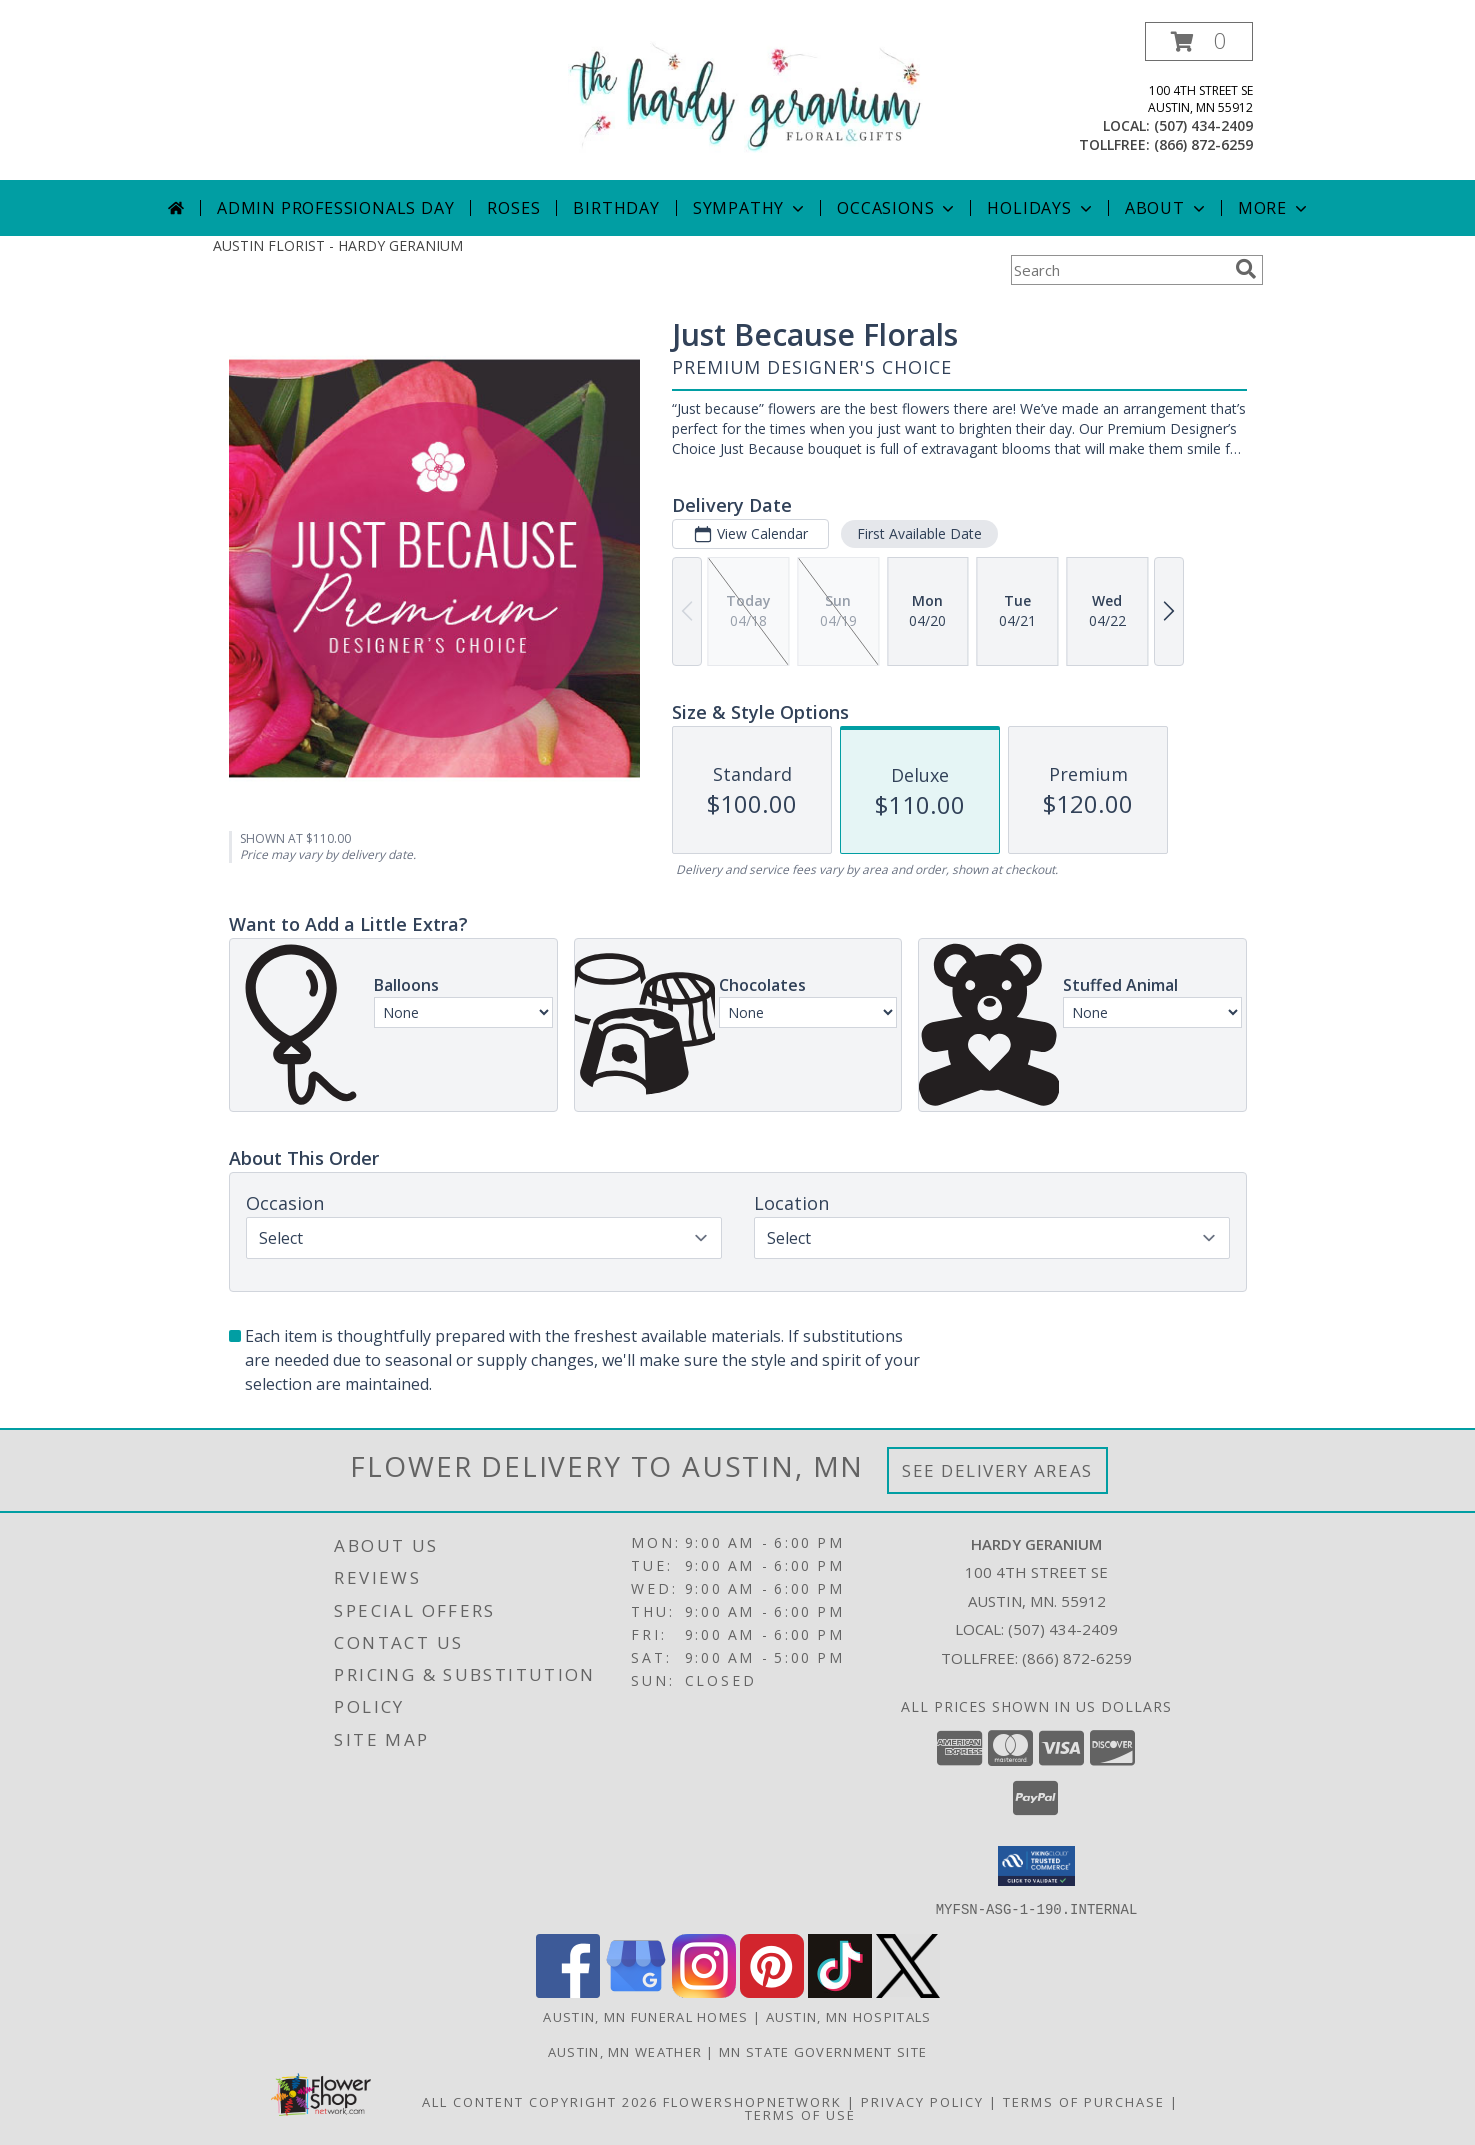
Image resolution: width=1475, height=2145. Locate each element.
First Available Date (918, 533)
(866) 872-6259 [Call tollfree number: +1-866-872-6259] (1203, 144)
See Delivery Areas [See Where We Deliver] (997, 1470)
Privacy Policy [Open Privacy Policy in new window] (922, 2101)
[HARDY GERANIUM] (745, 95)
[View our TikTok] (840, 1991)
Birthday (616, 208)
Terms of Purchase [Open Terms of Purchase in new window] (1084, 2101)
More (1274, 208)
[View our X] (908, 1991)
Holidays (1041, 208)
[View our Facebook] (568, 1991)
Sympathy (750, 208)
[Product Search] (1119, 270)
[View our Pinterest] (772, 1991)
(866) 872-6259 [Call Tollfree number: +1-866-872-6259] (1077, 1658)
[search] (1246, 269)
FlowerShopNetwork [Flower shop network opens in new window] (752, 2101)
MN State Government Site (823, 2051)
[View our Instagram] (704, 1991)
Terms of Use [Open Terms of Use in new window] (800, 2114)
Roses (513, 208)
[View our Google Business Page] (636, 1991)
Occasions (897, 208)
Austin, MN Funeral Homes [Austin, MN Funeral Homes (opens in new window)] (645, 2016)
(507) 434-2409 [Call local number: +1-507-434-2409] (1203, 125)
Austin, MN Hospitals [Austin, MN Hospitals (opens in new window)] (849, 2016)
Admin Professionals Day (335, 208)
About (1167, 208)
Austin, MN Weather (625, 2051)
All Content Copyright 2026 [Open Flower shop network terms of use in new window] (540, 2101)
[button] (1199, 41)
